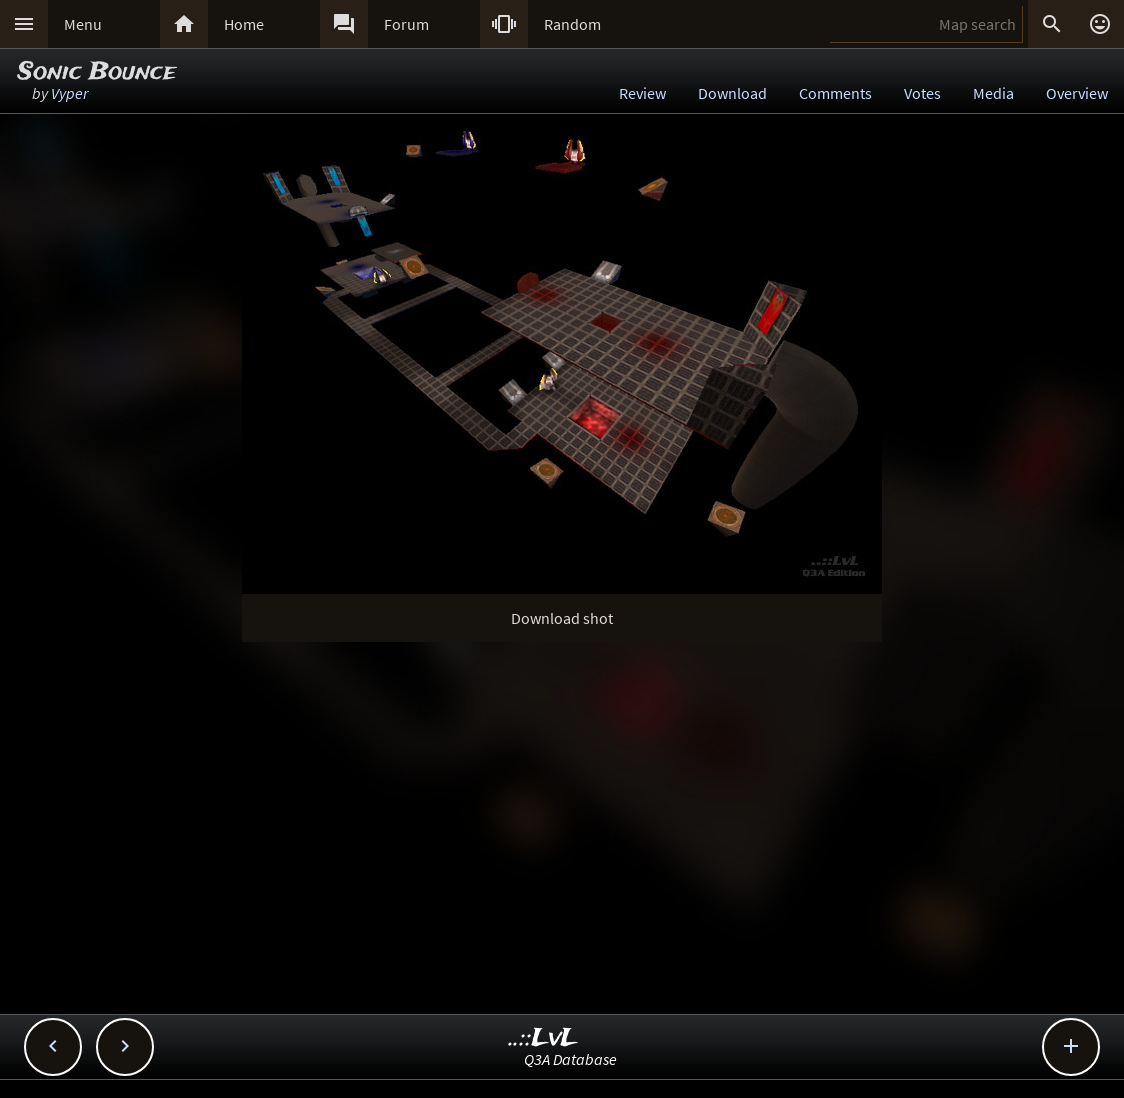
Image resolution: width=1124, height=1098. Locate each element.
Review (642, 93)
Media (993, 93)
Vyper (69, 93)
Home (244, 24)
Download (732, 93)
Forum (406, 24)
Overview (1077, 93)
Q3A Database (570, 1059)
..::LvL (543, 1038)
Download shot (562, 618)
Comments (835, 93)
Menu (83, 24)
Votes (922, 93)
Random (572, 24)
